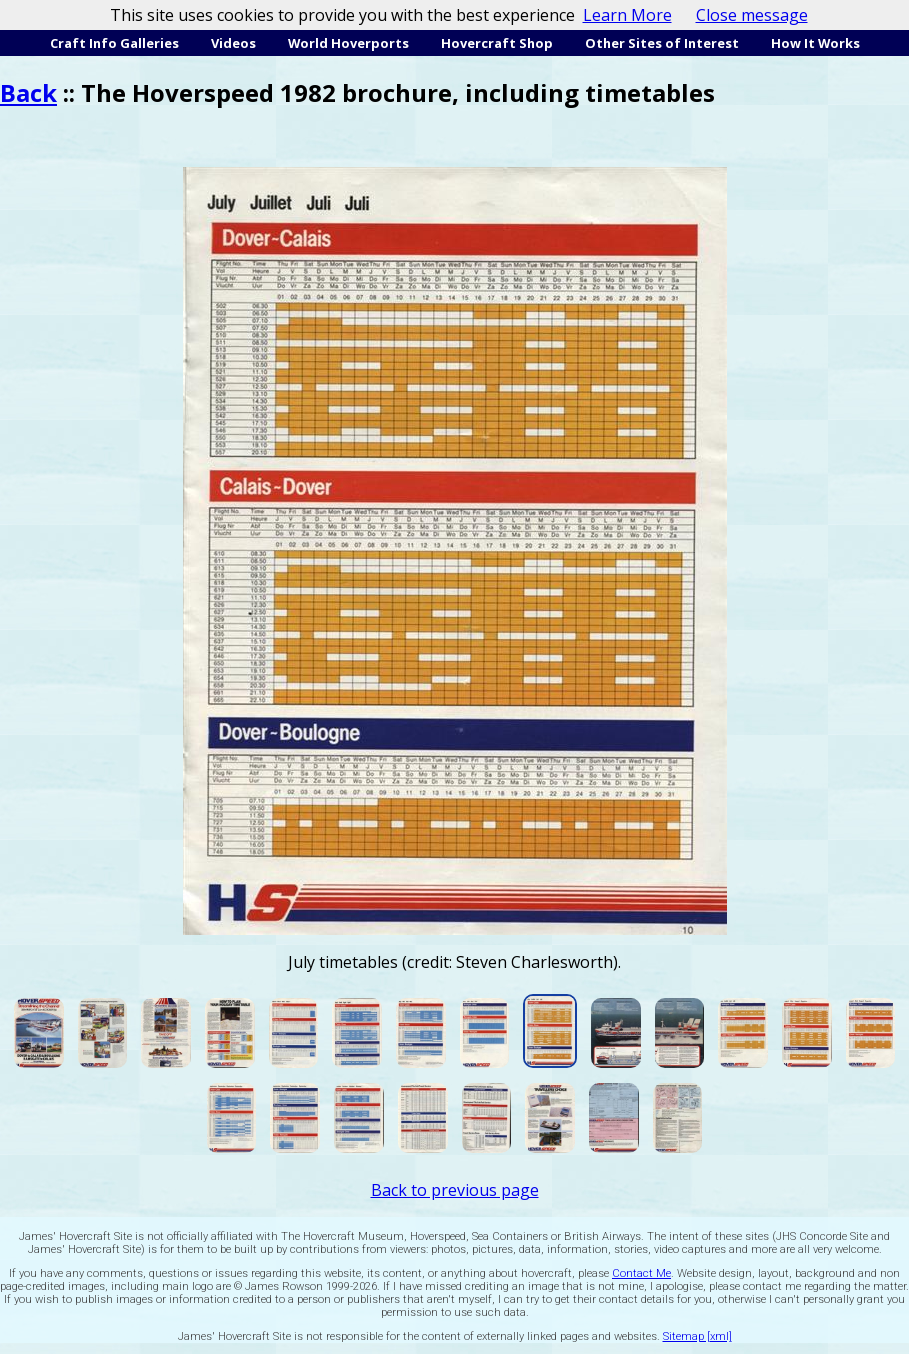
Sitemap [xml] (697, 1336)
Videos (233, 43)
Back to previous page (455, 1190)
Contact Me (641, 1273)
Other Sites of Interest (662, 43)
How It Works (815, 43)
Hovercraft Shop (497, 43)
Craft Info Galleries (114, 43)
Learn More (627, 15)
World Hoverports (348, 43)
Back (28, 92)
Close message (752, 15)
